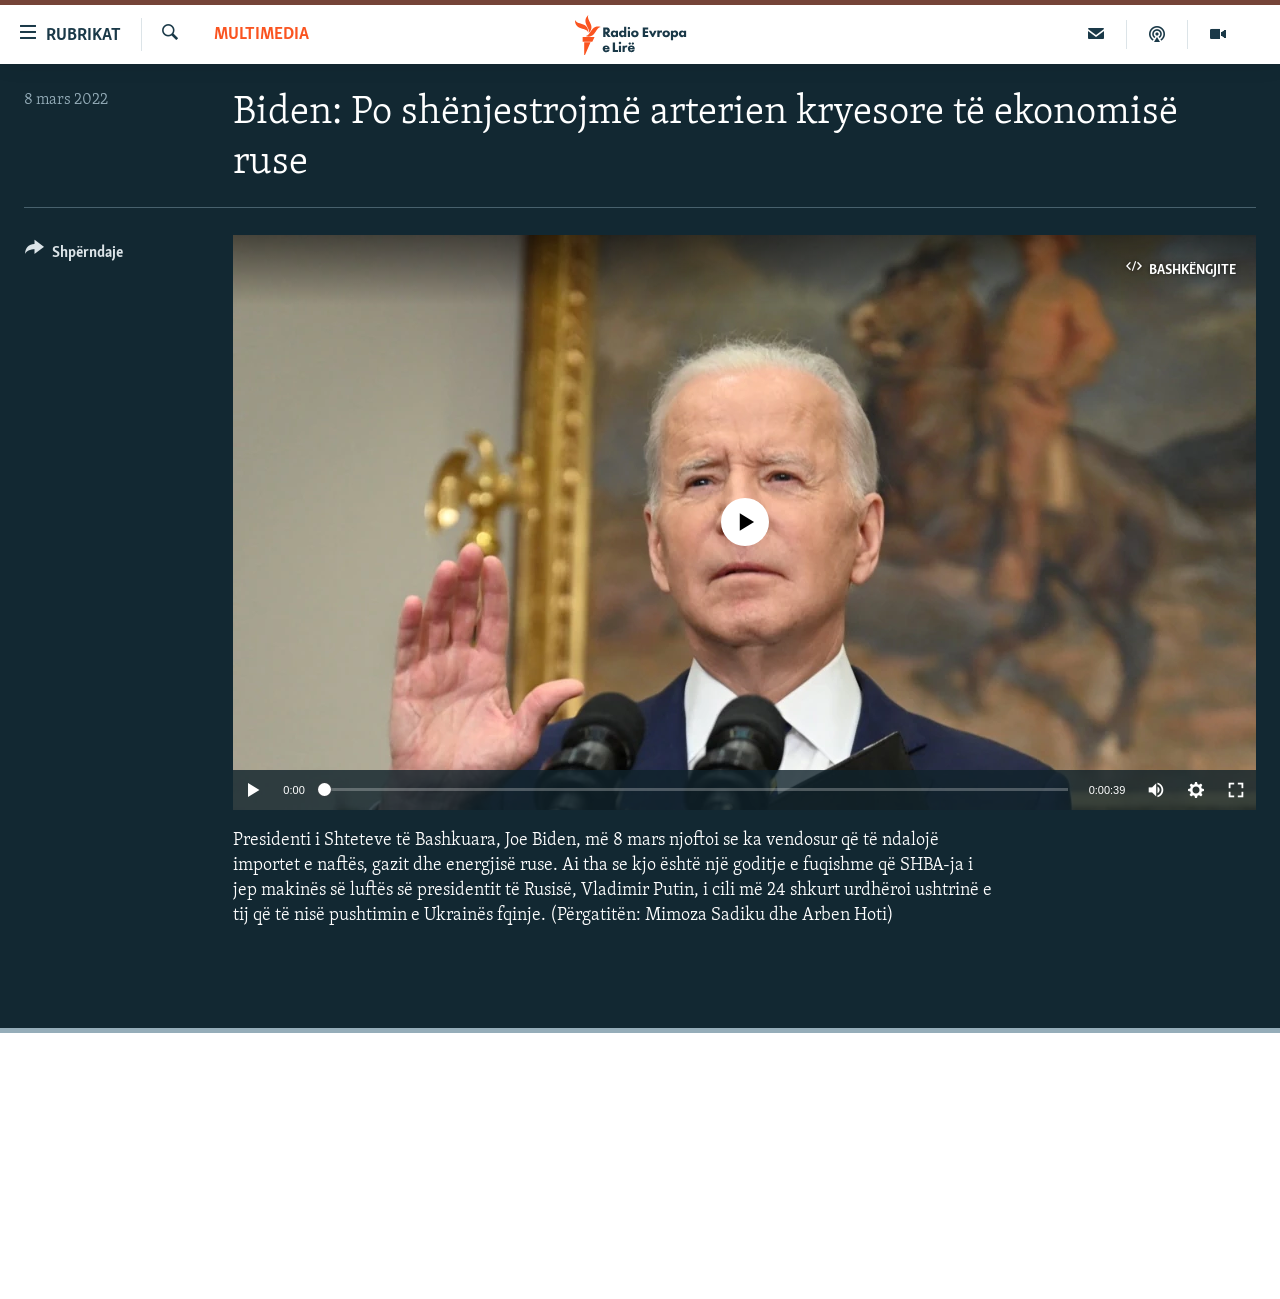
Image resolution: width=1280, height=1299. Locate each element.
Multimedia (261, 34)
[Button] (74, 255)
